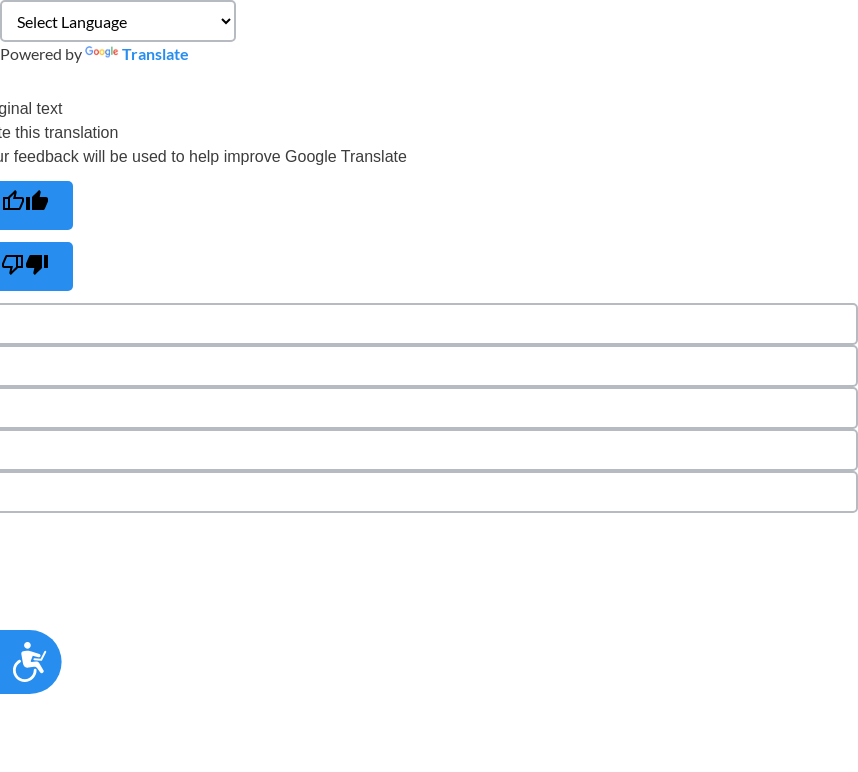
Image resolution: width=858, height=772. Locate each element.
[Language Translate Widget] (118, 21)
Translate (137, 53)
